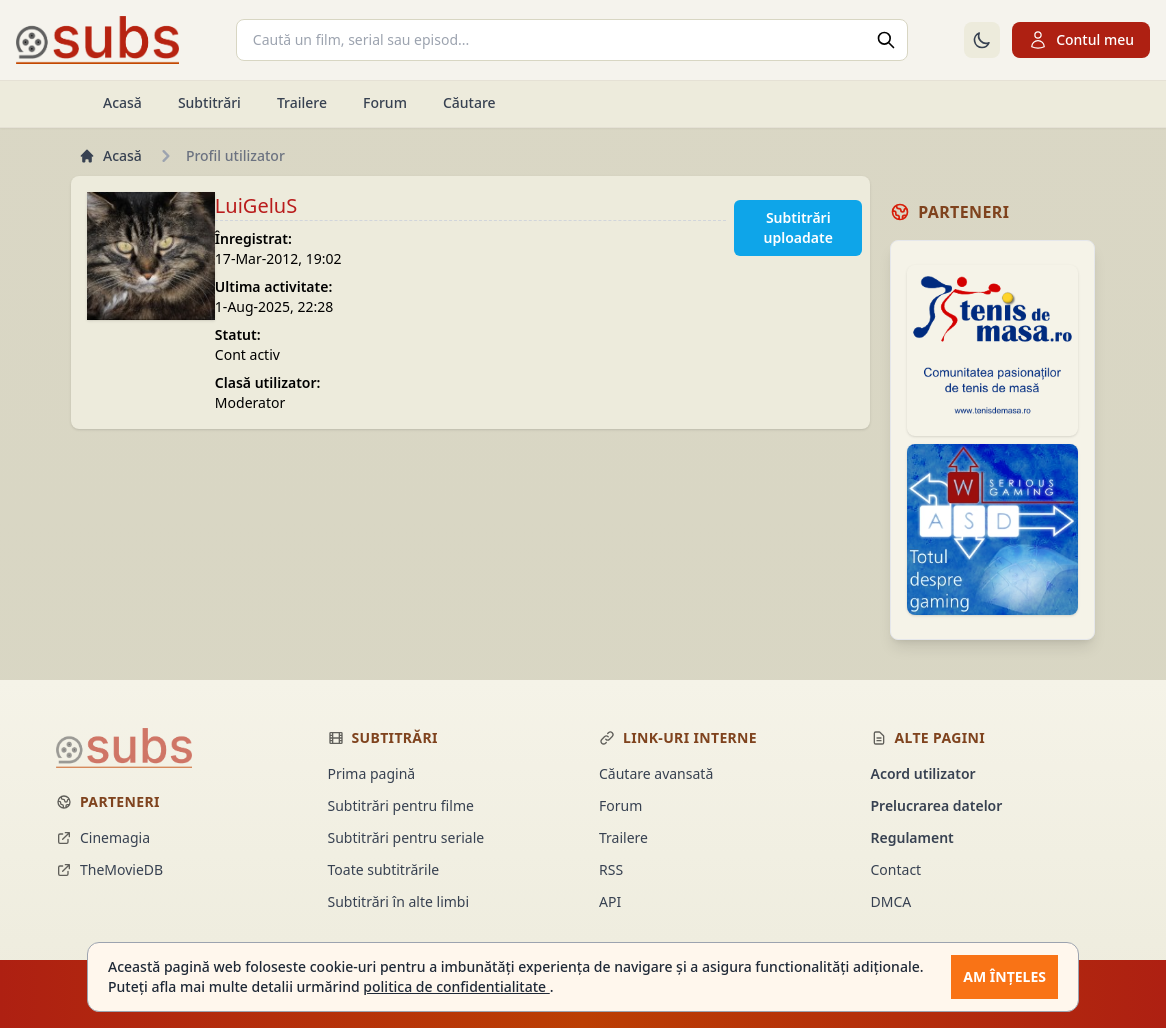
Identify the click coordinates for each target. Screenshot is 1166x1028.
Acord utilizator (923, 773)
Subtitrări (209, 102)
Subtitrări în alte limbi (399, 901)
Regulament (912, 837)
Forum (385, 102)
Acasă (122, 102)
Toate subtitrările (384, 869)
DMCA (891, 901)
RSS (611, 869)
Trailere (302, 102)
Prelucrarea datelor (937, 805)
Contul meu (1081, 40)
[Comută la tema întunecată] (982, 40)
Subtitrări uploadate (798, 227)
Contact (896, 869)
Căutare (469, 102)
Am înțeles (1004, 976)
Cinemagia (103, 837)
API (610, 901)
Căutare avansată (656, 773)
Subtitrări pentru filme (401, 805)
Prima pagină (372, 773)
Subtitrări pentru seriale (406, 837)
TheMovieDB (109, 869)
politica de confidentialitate (456, 986)
